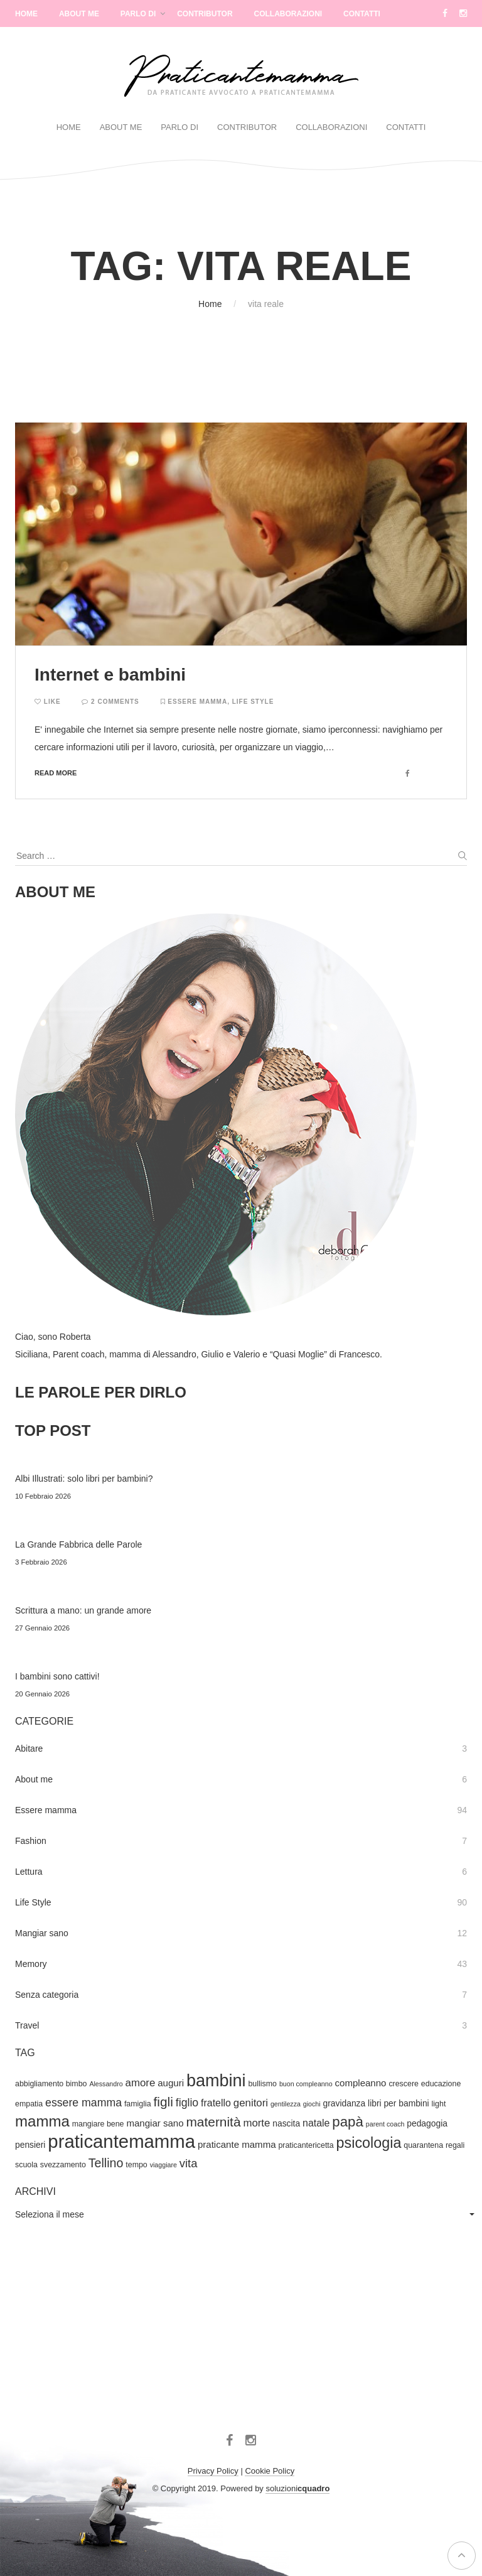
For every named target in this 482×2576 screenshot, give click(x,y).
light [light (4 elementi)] (439, 2103)
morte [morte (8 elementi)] (256, 2123)
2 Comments (110, 701)
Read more (56, 773)
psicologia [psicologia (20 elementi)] (369, 2143)
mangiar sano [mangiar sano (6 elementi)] (154, 2123)
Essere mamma (197, 701)
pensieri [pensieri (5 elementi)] (30, 2145)
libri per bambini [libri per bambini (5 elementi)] (398, 2103)
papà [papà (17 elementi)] (347, 2122)
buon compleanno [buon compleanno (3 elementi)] (306, 2084)
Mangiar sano (41, 1933)
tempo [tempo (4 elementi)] (136, 2164)
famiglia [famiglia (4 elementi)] (137, 2103)
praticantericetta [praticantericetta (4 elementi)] (305, 2145)
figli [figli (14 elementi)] (163, 2101)
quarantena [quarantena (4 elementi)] (423, 2145)
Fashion (30, 1841)
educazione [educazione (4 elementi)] (441, 2083)
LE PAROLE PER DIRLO (100, 1392)
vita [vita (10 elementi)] (188, 2163)
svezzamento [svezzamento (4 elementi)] (63, 2164)
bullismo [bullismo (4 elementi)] (262, 2083)
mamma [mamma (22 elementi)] (42, 2121)
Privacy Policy (213, 2471)
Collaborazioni (288, 13)
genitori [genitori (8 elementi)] (250, 2103)
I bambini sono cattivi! (57, 1676)
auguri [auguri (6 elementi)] (171, 2083)
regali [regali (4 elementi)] (455, 2145)
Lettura (29, 1872)
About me (34, 1779)
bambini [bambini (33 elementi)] (216, 2080)
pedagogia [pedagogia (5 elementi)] (427, 2123)
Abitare (29, 1748)
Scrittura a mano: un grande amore (83, 1610)
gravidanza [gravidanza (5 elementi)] (344, 2103)
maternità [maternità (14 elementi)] (213, 2122)
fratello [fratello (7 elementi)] (216, 2103)
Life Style (253, 701)
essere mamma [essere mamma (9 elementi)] (83, 2102)
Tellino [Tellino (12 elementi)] (106, 2163)
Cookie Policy (269, 2471)
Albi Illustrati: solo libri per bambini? (84, 1479)
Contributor (204, 13)
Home (26, 13)
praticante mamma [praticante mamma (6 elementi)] (237, 2144)
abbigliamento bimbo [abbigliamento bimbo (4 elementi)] (51, 2083)
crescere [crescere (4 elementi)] (403, 2083)
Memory (31, 1964)
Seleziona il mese (49, 2214)
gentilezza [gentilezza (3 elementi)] (285, 2104)
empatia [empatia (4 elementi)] (29, 2103)
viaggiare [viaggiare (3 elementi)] (163, 2165)
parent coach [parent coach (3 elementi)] (385, 2124)
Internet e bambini (110, 674)
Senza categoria (46, 1995)
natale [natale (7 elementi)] (316, 2123)
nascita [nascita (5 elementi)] (286, 2123)
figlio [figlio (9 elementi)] (187, 2102)
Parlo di (138, 13)
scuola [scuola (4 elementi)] (26, 2164)
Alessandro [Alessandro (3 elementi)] (105, 2084)
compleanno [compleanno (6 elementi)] (361, 2083)
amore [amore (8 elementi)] (141, 2083)
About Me (79, 13)
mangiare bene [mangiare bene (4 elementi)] (98, 2124)
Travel (27, 2025)
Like (48, 701)
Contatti (361, 13)
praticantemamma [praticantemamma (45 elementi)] (121, 2141)
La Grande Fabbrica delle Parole (78, 1544)
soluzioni (297, 2488)
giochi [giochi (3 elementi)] (312, 2104)
